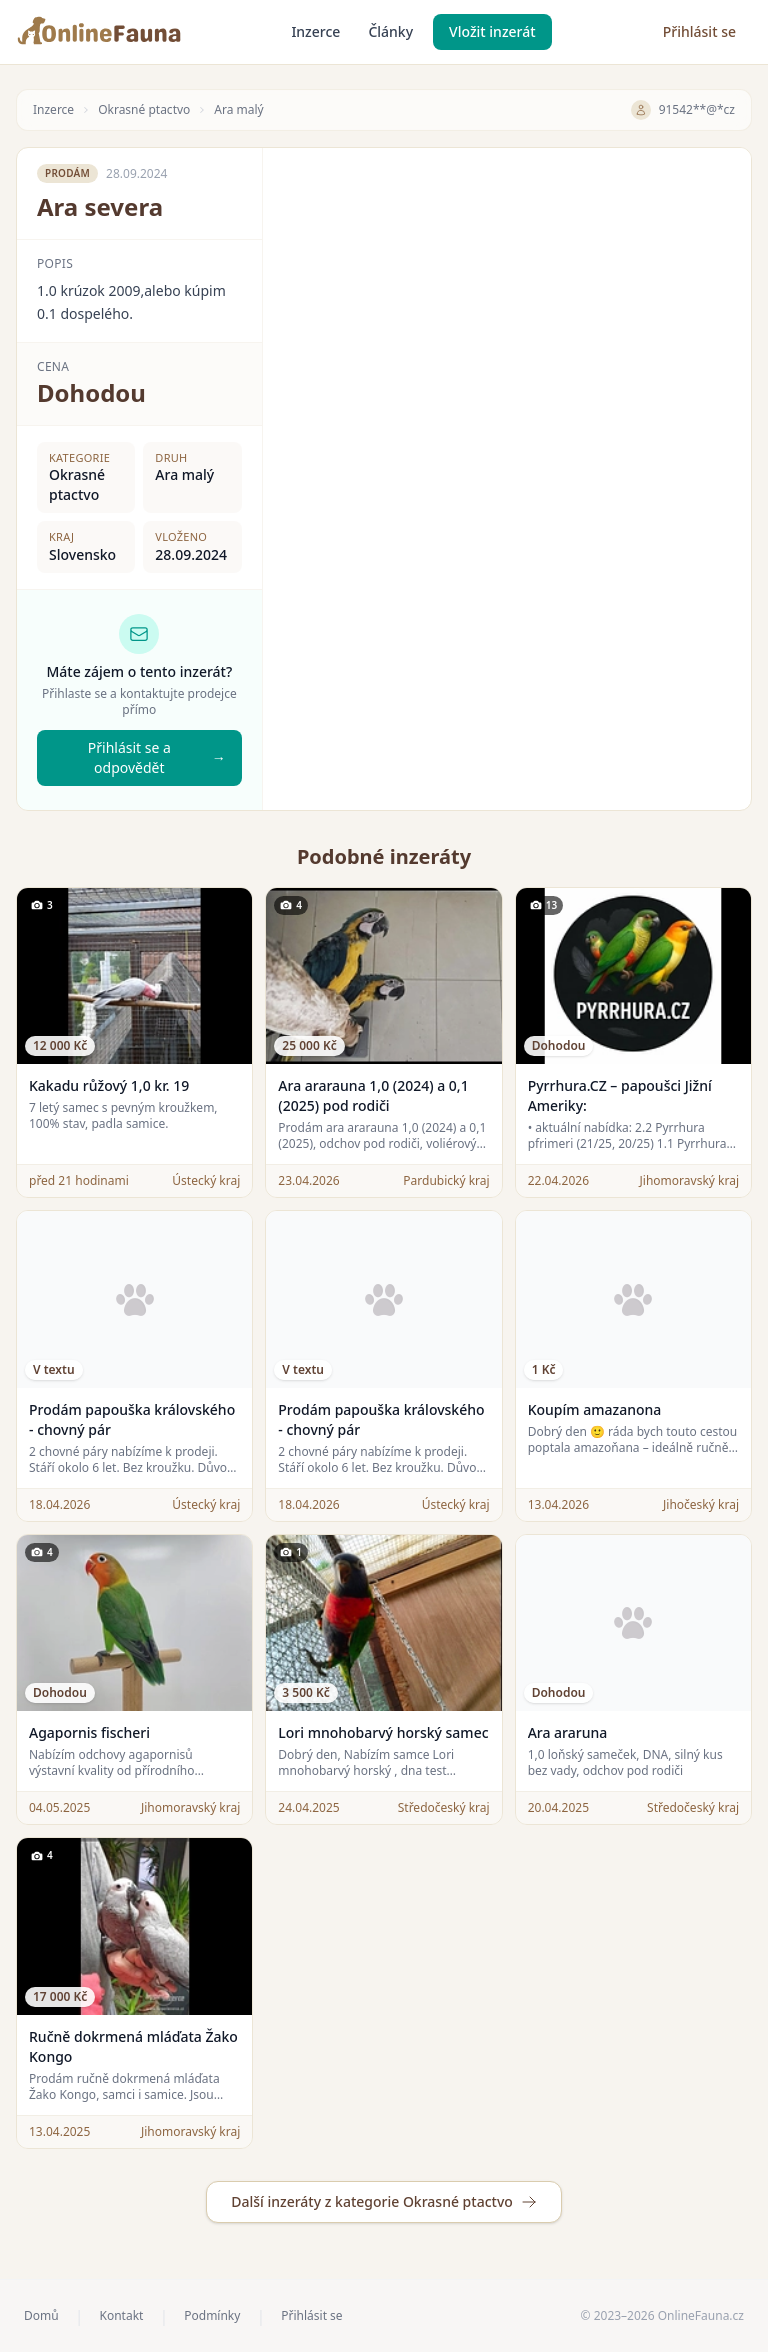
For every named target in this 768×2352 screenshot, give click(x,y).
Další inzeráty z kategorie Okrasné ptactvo (384, 2201)
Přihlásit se (699, 31)
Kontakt (121, 2316)
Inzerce (315, 31)
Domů (41, 2316)
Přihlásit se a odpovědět (157, 757)
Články (390, 31)
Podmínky (212, 2316)
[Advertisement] (507, 288)
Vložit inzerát (492, 31)
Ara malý (238, 110)
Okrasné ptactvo (144, 110)
